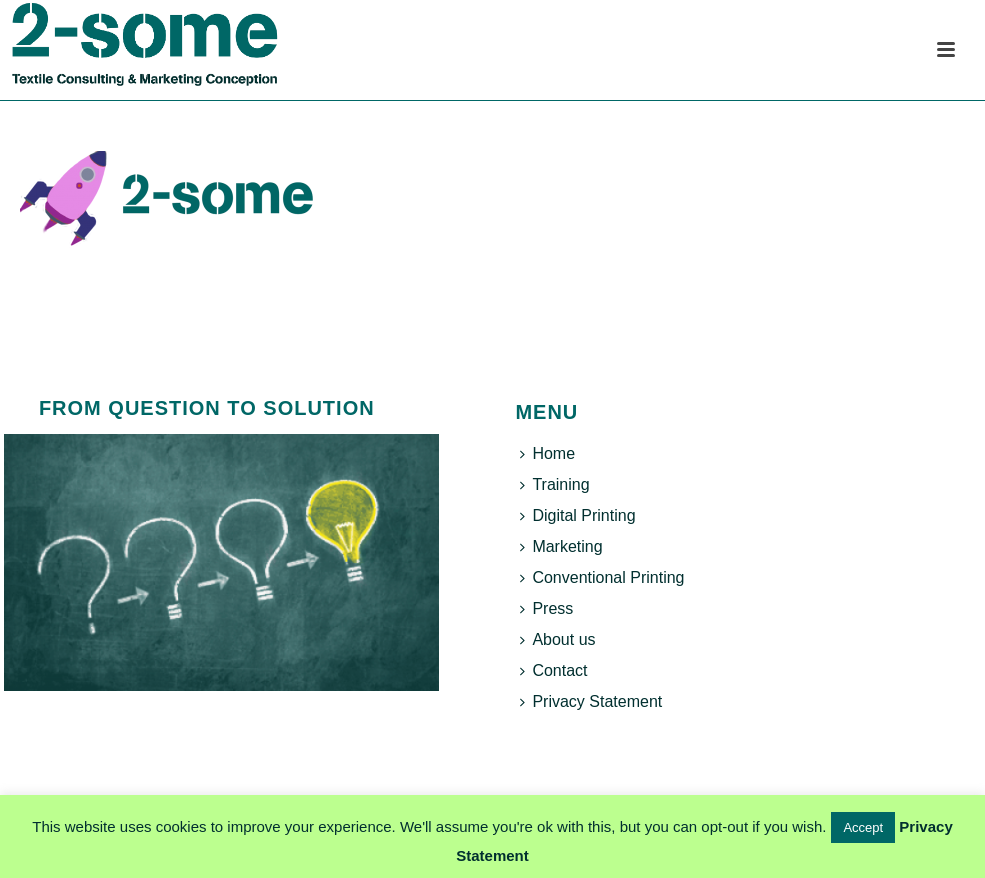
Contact (553, 670)
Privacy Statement (591, 701)
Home (547, 453)
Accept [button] (863, 827)
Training (554, 484)
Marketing (561, 546)
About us (557, 639)
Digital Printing (577, 515)
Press (546, 608)
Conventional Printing (602, 577)
